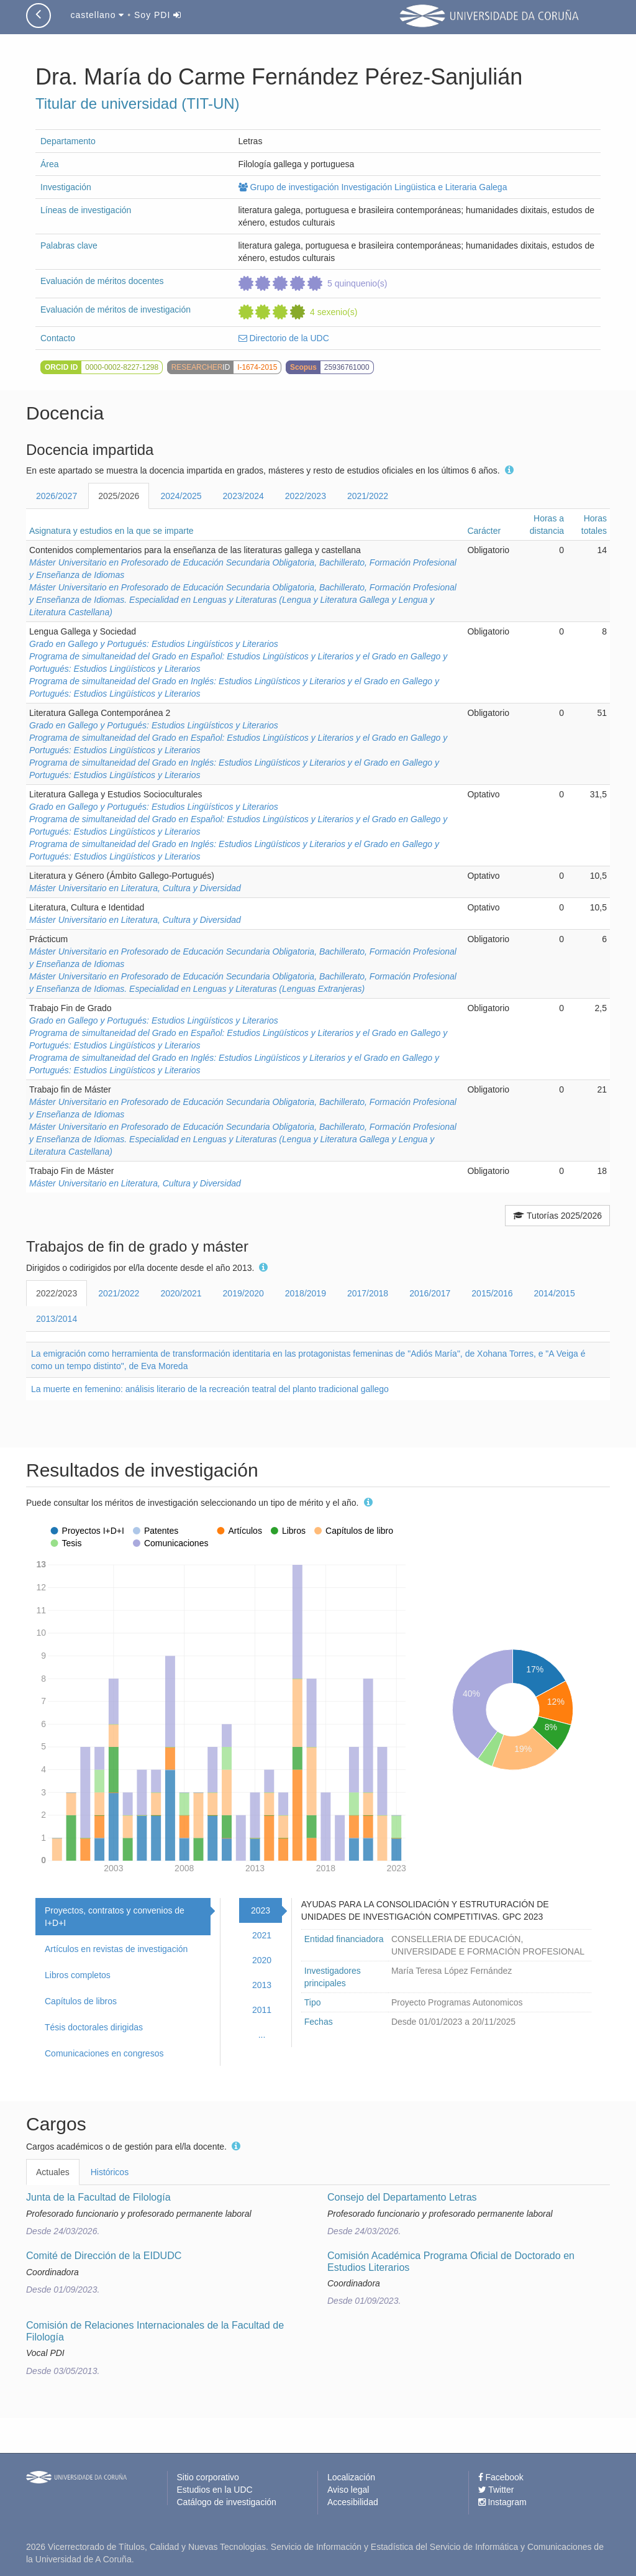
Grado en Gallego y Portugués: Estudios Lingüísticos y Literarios (153, 644)
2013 (261, 1985)
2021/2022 (367, 496)
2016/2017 (429, 1293)
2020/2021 (180, 1293)
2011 (261, 2010)
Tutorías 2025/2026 (557, 1216)
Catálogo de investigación (226, 2502)
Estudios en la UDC (215, 2490)
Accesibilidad (352, 2502)
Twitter (496, 2490)
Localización (351, 2477)
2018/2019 (305, 1293)
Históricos (110, 2172)
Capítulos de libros (81, 2001)
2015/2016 (491, 1293)
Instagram (502, 2502)
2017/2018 (367, 1293)
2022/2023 (305, 496)
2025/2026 (118, 496)
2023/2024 (243, 496)
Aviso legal (348, 2490)
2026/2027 (56, 496)
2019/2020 (243, 1293)
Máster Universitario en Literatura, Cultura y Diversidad (135, 888)
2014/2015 (554, 1293)
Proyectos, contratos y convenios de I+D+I (114, 1916)
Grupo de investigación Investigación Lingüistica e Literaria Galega (372, 187)
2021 (261, 1935)
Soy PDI (157, 15)
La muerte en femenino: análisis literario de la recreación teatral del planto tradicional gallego (210, 1389)
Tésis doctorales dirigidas (94, 2027)
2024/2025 (180, 496)
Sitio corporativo (208, 2477)
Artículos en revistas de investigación (116, 1949)
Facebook (501, 2477)
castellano (97, 15)
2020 (261, 1960)
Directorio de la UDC (283, 338)
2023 (260, 1910)
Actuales (53, 2172)
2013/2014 (56, 1319)
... (262, 2035)
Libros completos (78, 1975)
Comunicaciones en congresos (104, 2053)
